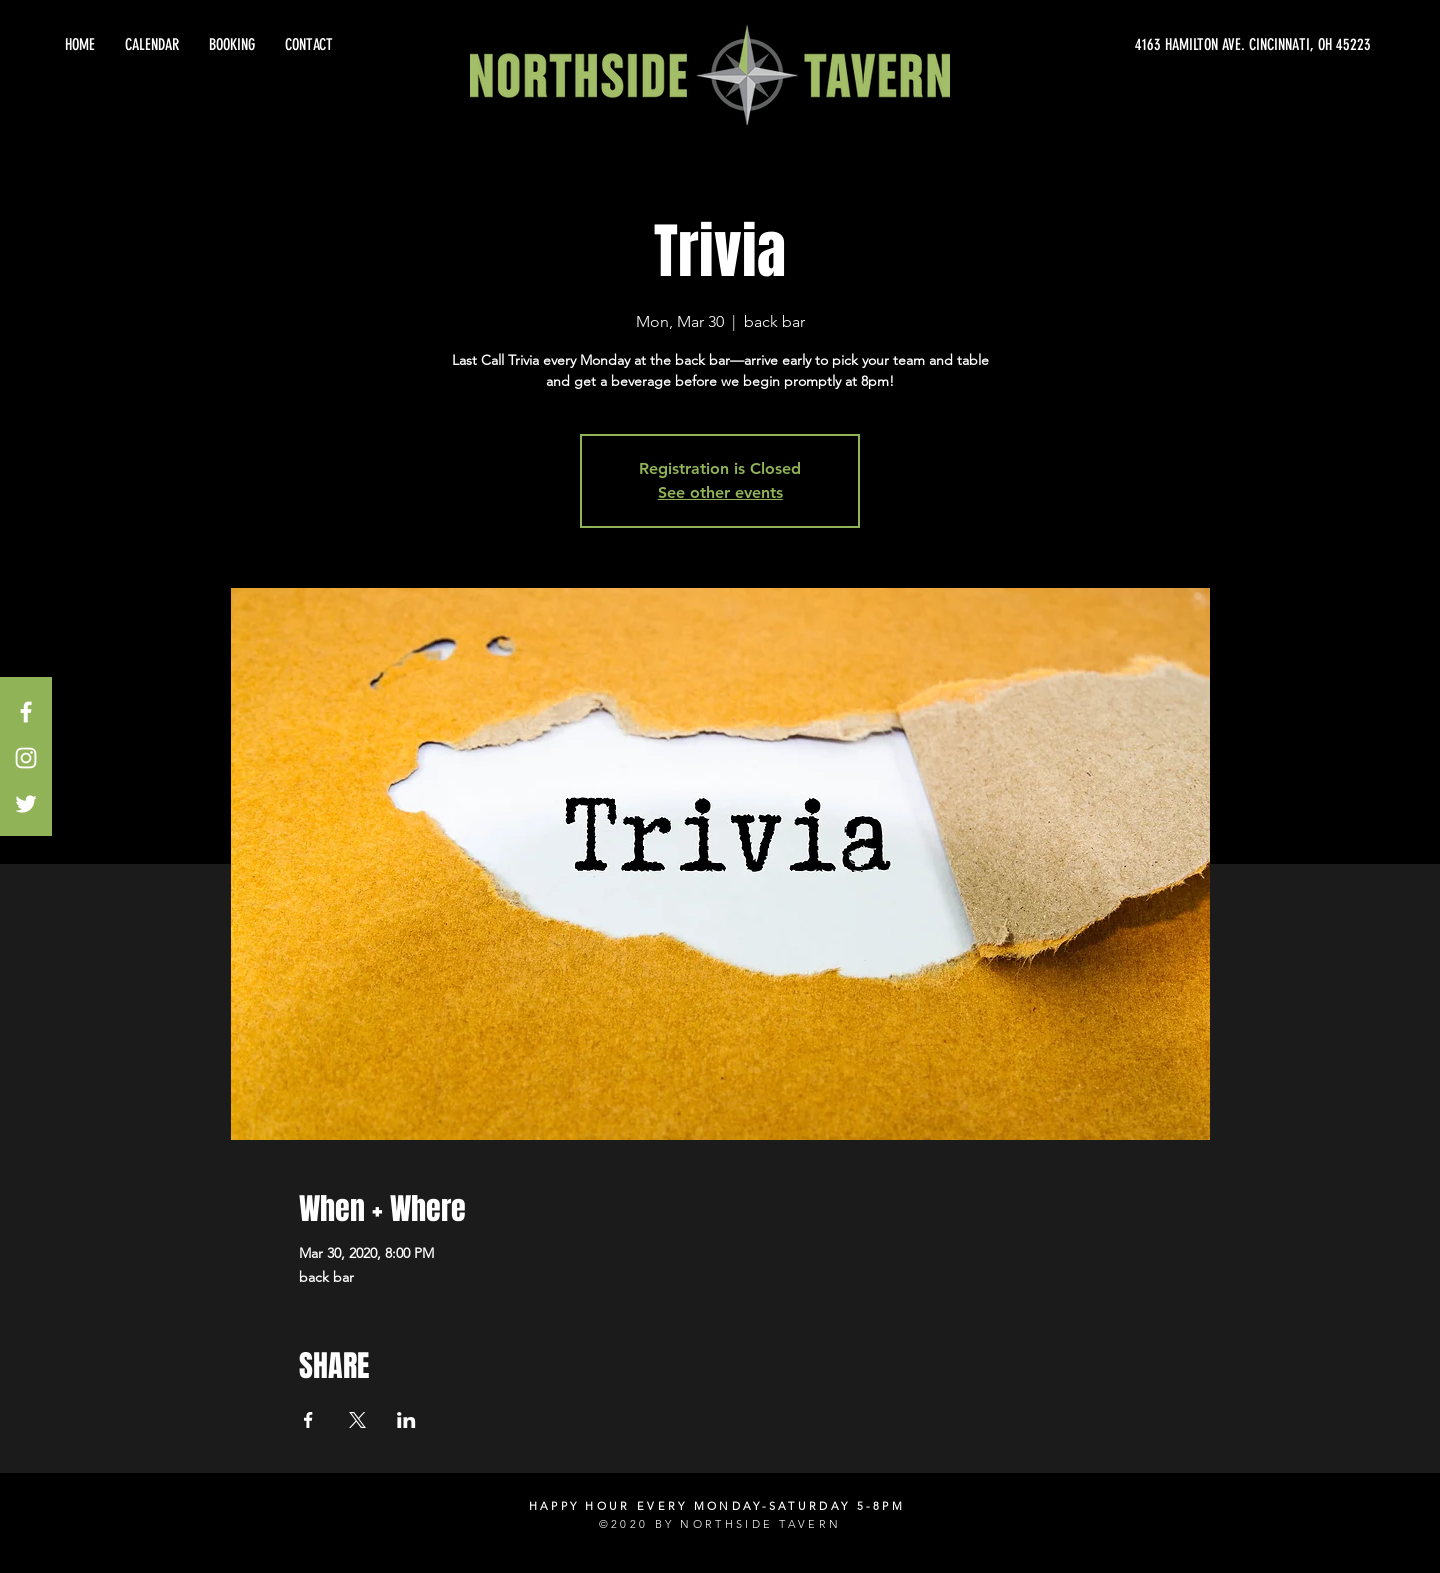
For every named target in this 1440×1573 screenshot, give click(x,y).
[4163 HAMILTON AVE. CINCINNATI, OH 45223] (1190, 45)
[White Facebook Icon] (26, 712)
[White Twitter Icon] (26, 804)
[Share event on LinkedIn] (406, 1420)
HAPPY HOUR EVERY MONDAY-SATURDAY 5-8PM (717, 1506)
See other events (720, 492)
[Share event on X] (357, 1420)
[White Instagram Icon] (26, 758)
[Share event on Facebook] (308, 1420)
